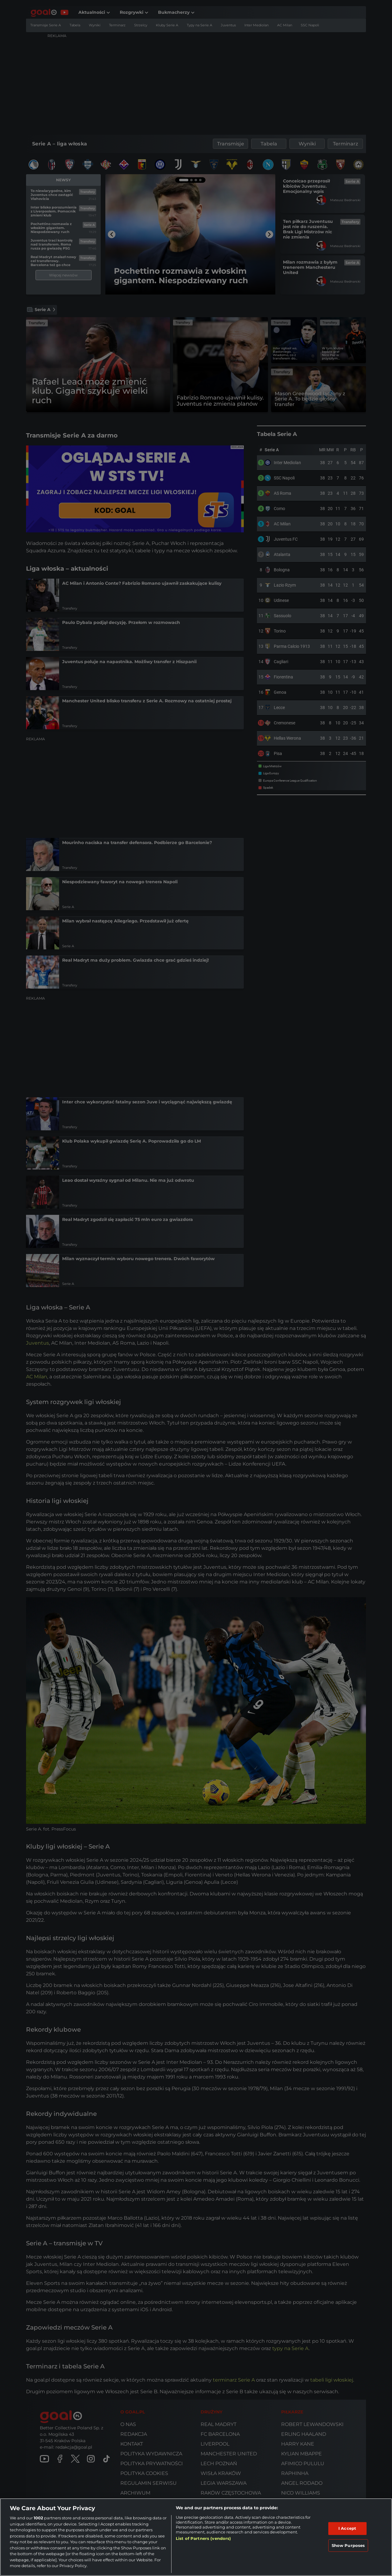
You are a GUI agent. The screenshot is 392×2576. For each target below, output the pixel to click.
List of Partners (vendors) (203, 2538)
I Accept (347, 2528)
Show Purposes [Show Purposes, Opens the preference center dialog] (348, 2545)
